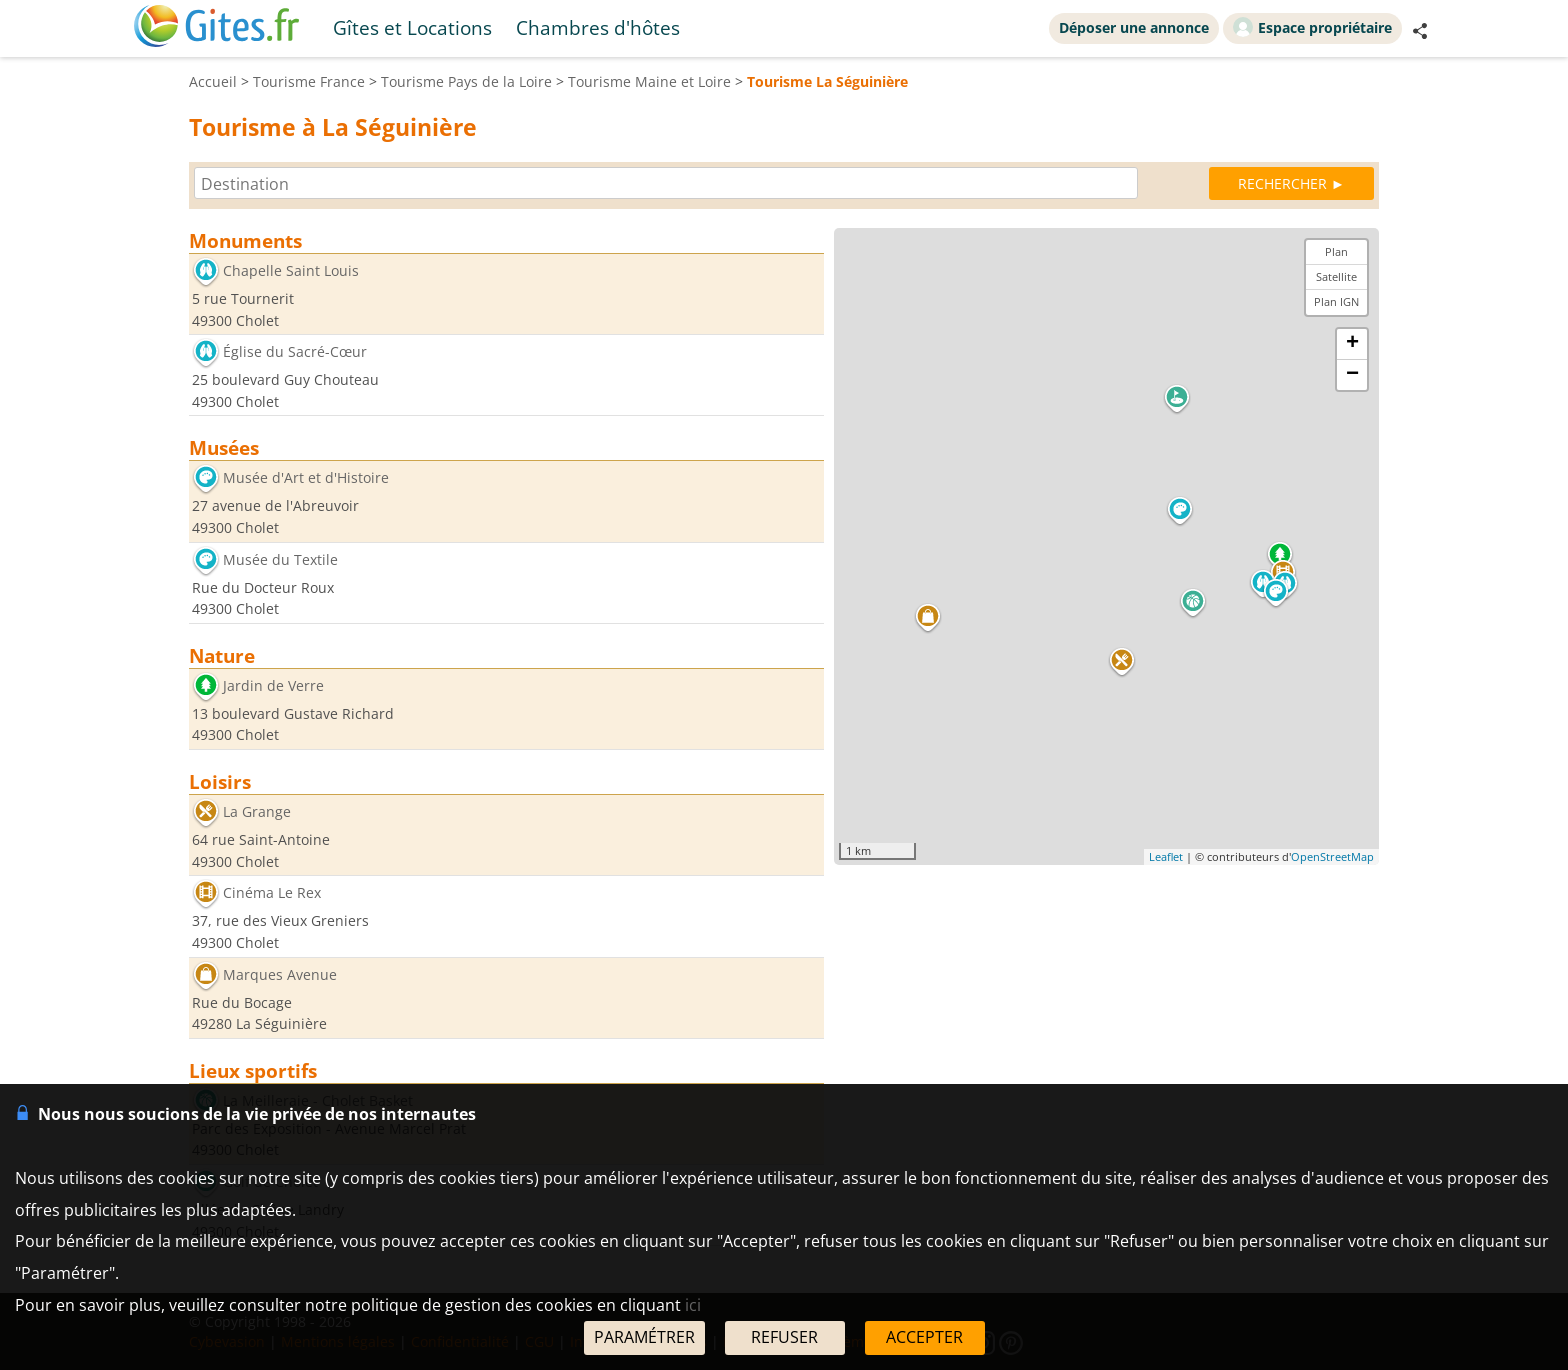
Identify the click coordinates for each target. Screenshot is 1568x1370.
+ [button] (1352, 344)
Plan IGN (1336, 301)
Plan (1336, 251)
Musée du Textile (280, 559)
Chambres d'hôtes (598, 27)
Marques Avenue (280, 974)
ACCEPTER (924, 1337)
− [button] (1352, 375)
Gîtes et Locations (412, 27)
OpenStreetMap (1332, 856)
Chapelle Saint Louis (291, 270)
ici (693, 1305)
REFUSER (784, 1337)
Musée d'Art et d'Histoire (306, 478)
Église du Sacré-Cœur (295, 352)
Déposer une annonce (1134, 27)
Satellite (1336, 276)
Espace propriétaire (1312, 27)
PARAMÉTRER (644, 1337)
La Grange (257, 811)
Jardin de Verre (273, 685)
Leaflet (1166, 856)
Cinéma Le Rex (272, 893)
